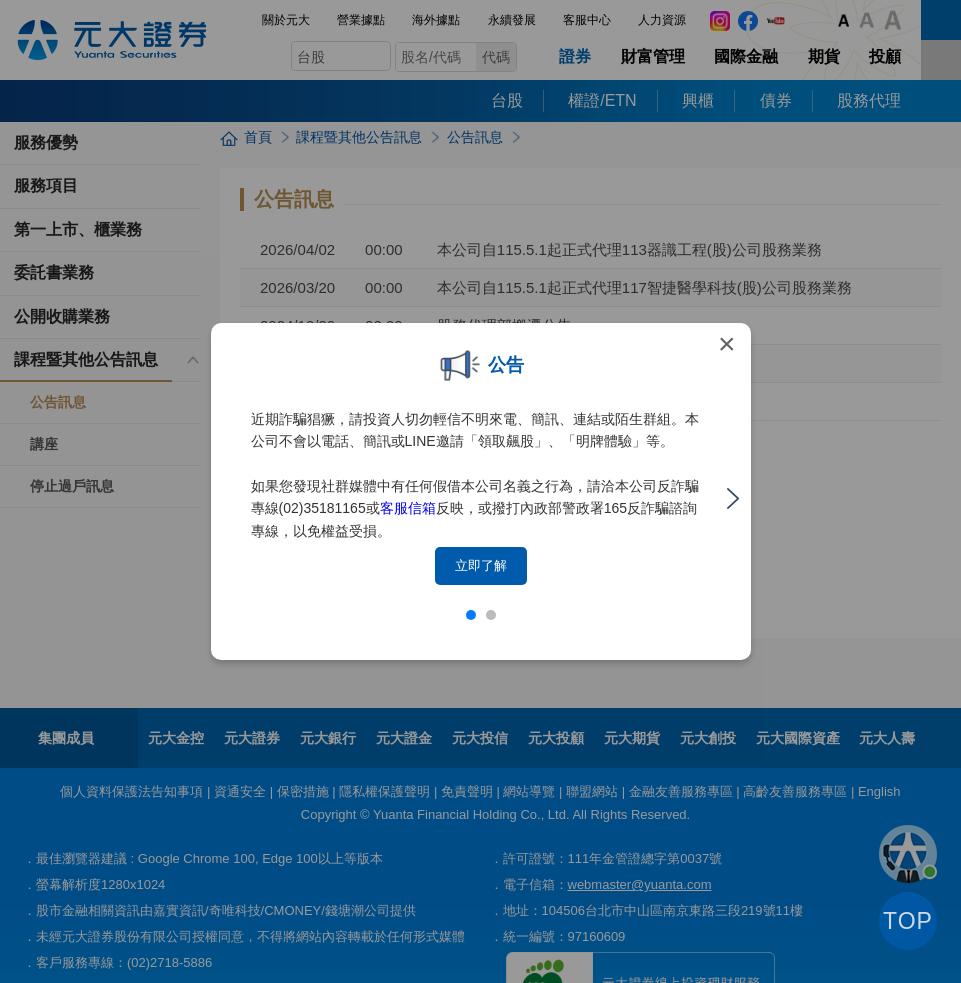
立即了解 (481, 565)
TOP (908, 921)
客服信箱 (408, 508)
